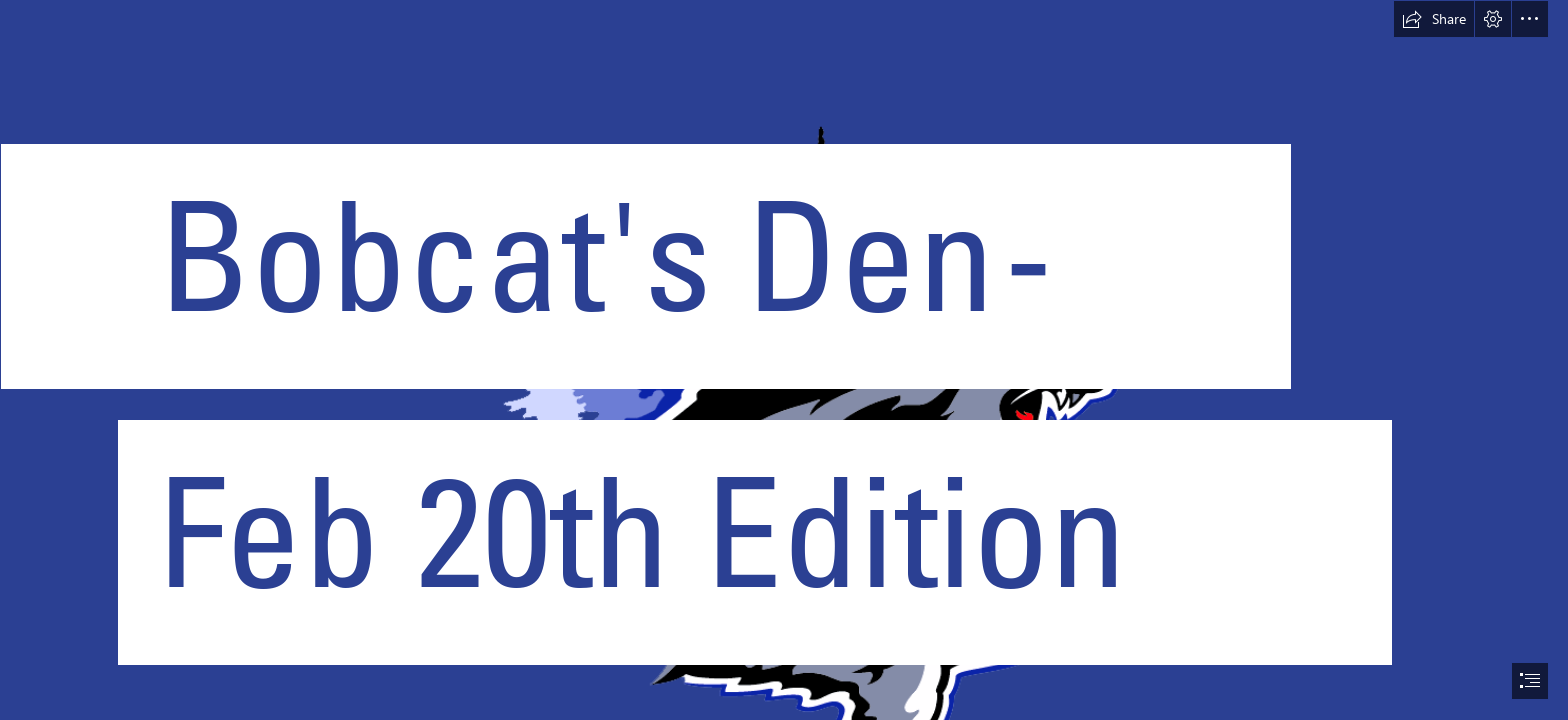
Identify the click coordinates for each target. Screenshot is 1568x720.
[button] (1434, 19)
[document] (784, 360)
